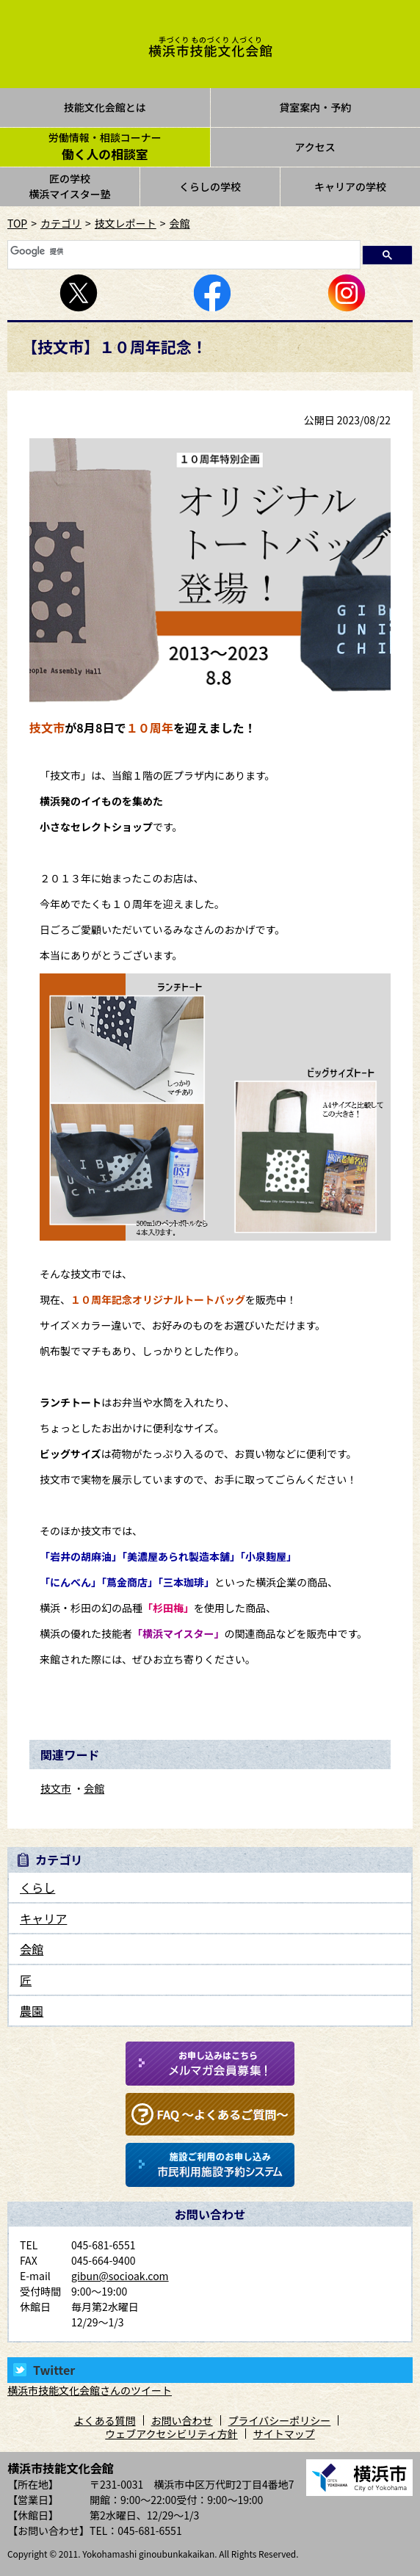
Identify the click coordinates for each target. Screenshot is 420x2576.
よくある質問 (105, 2420)
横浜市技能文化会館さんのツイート (89, 2390)
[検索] (182, 251)
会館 (180, 223)
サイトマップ (284, 2433)
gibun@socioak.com (120, 2275)
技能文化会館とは (105, 107)
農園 (31, 2011)
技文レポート (125, 223)
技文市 (55, 1788)
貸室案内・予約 (315, 107)
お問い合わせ (182, 2420)
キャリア (43, 1918)
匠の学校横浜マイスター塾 (70, 186)
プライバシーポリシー (279, 2420)
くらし (37, 1887)
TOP (17, 223)
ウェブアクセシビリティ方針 (171, 2433)
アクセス (314, 146)
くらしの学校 (210, 186)
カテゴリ (61, 223)
